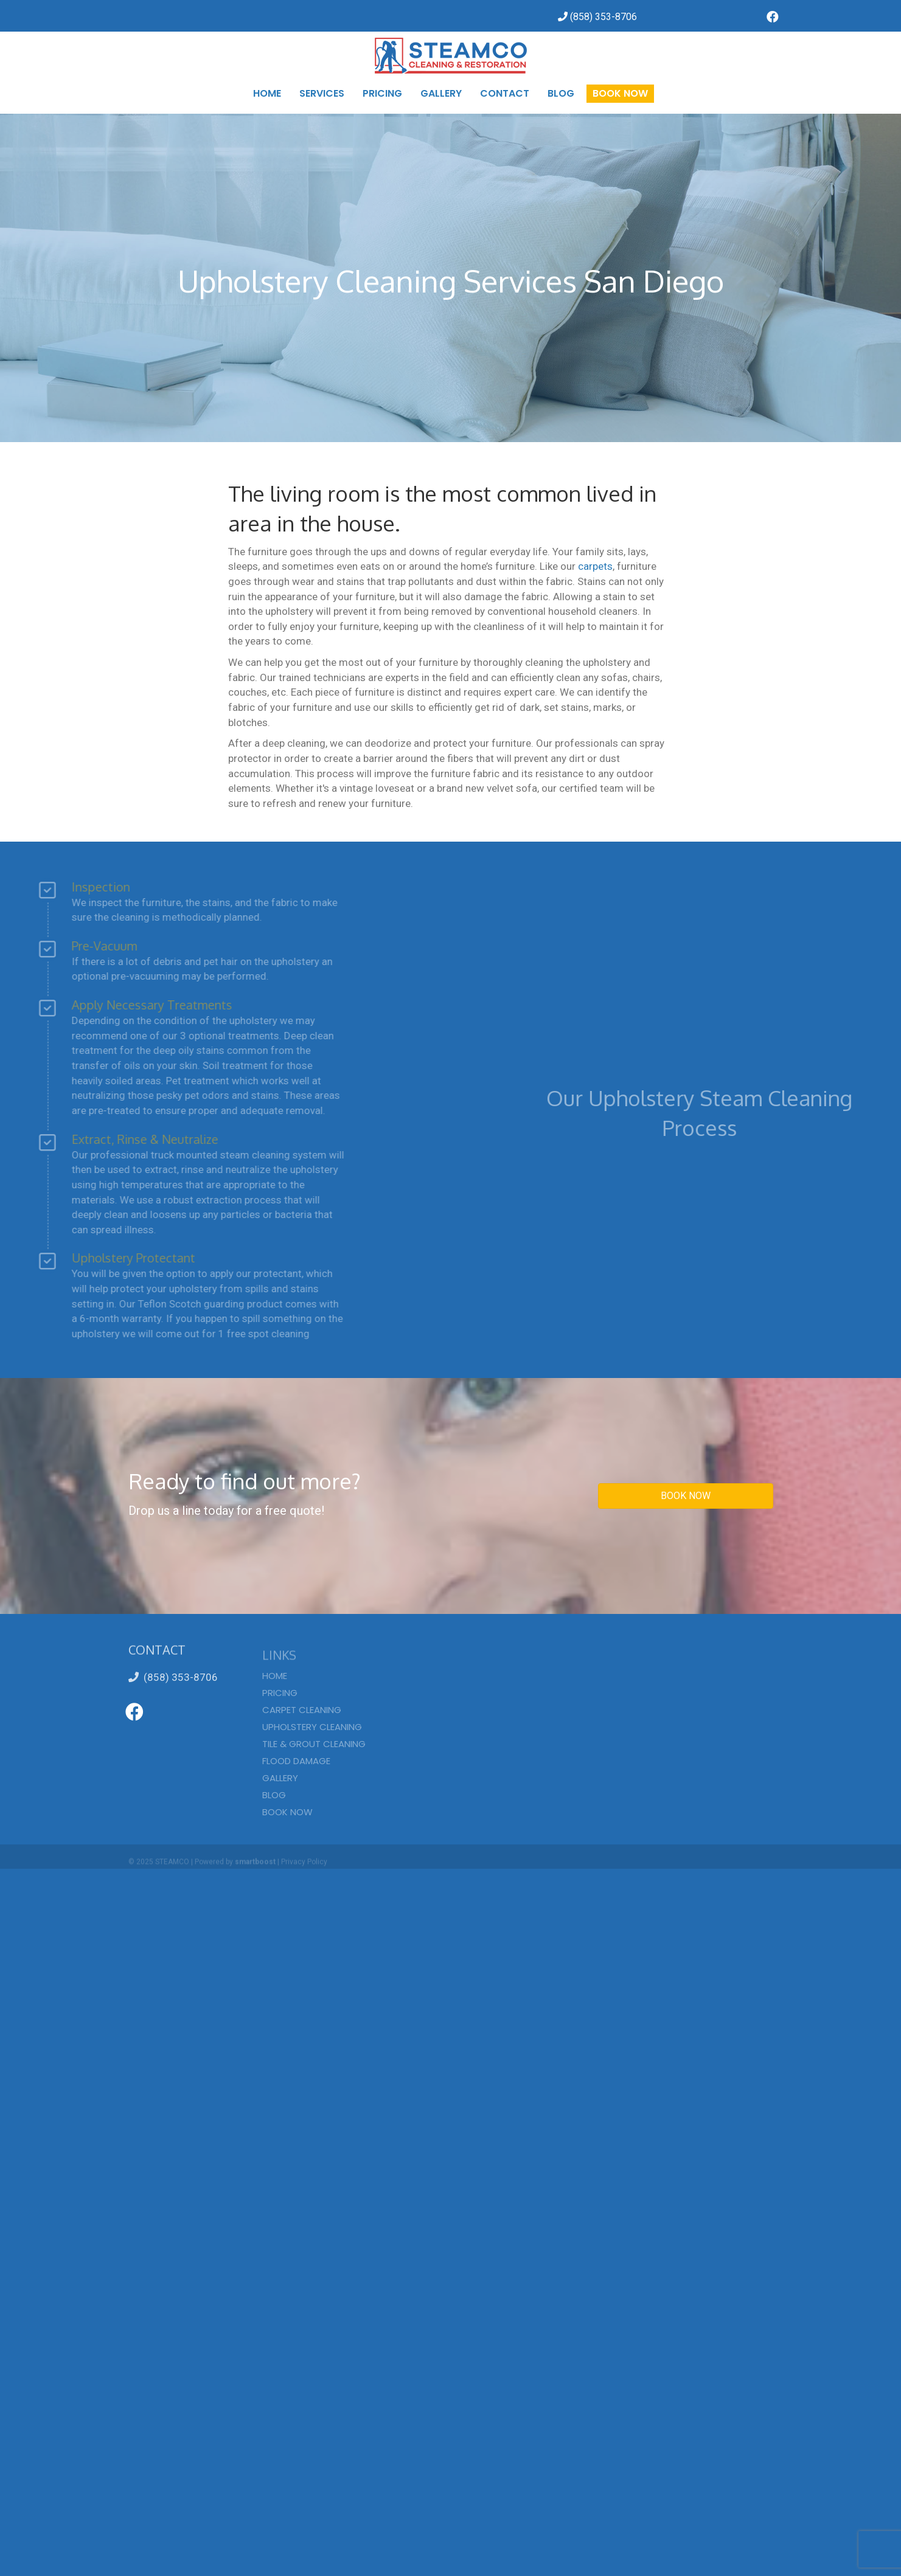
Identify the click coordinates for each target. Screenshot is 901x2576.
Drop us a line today (181, 1510)
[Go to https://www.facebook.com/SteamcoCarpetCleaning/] (773, 18)
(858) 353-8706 (173, 1677)
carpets (595, 566)
